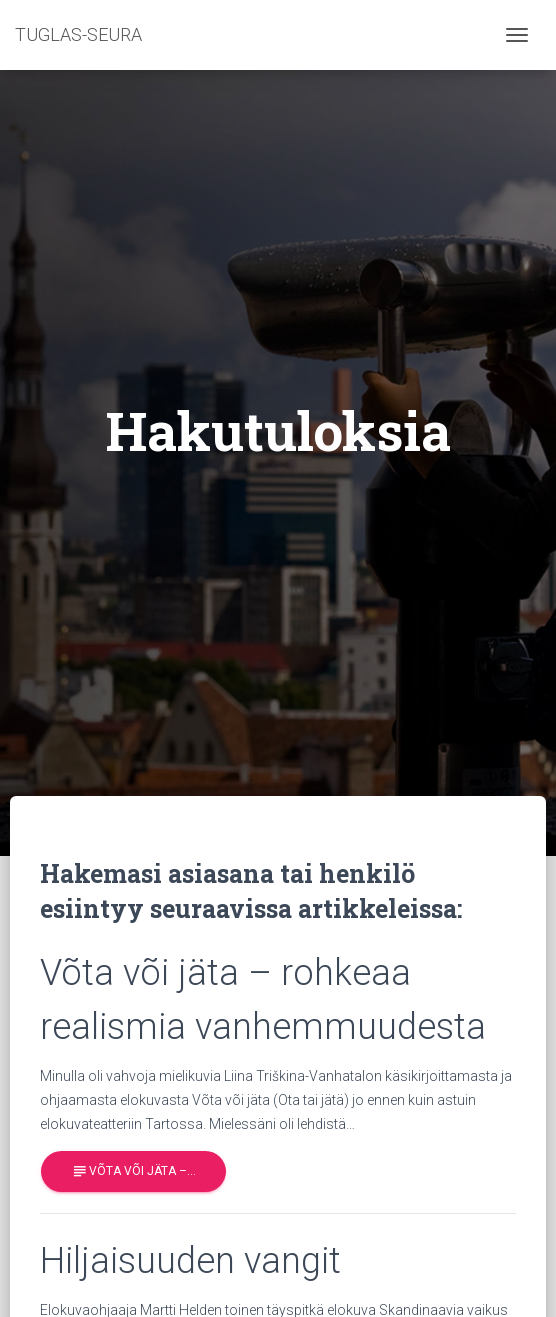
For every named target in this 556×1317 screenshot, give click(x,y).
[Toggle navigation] (517, 35)
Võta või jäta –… (133, 1171)
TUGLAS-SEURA (78, 34)
